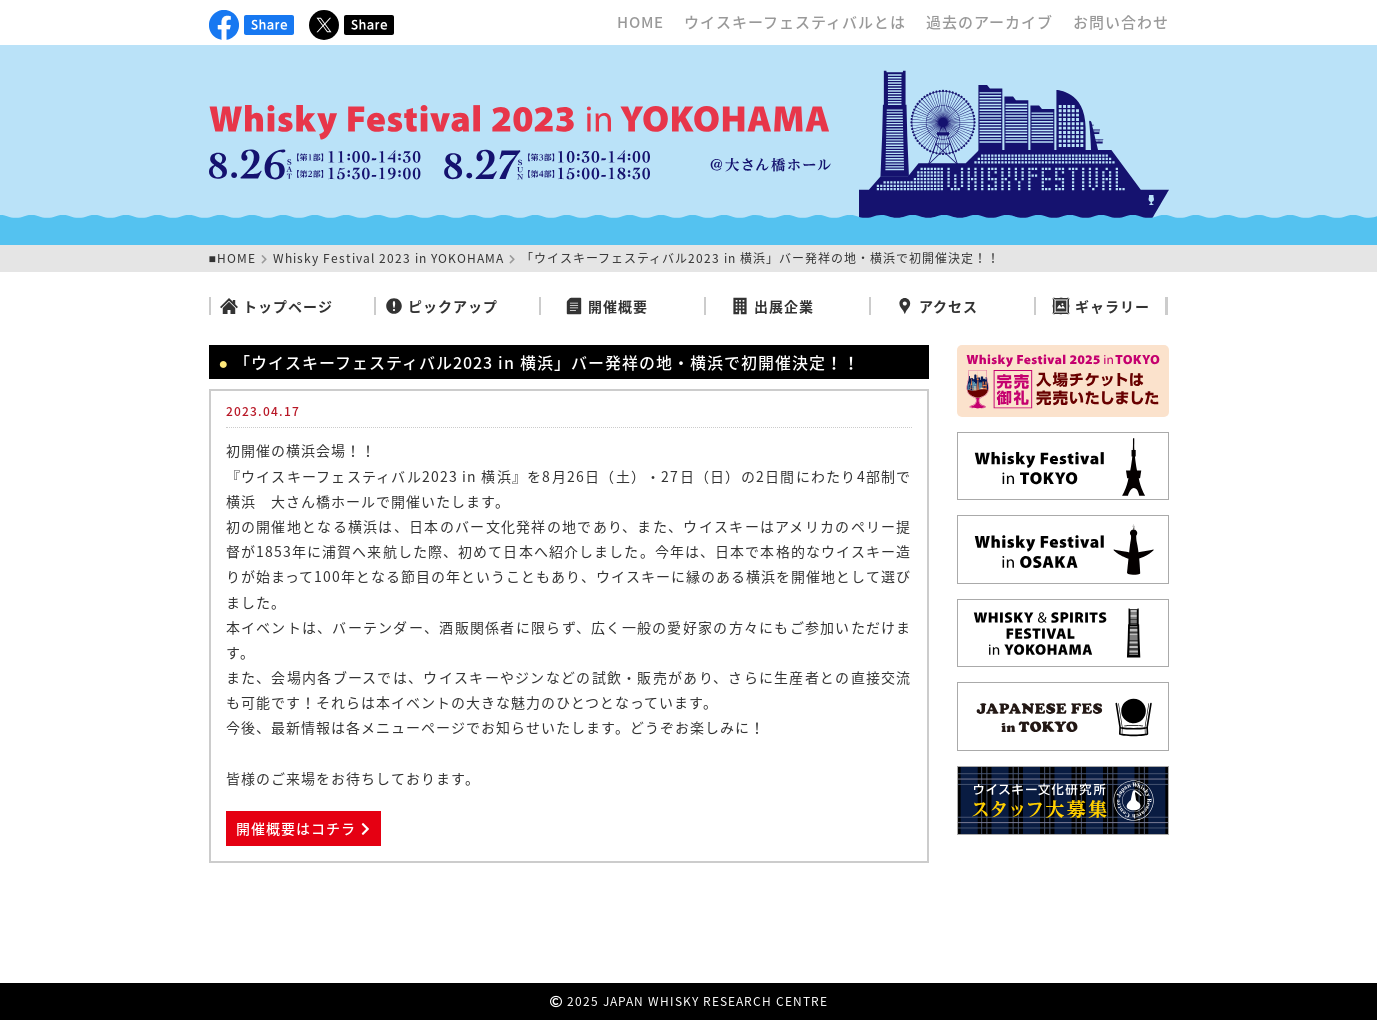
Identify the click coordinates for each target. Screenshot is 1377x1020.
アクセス (937, 306)
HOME (640, 22)
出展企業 (772, 306)
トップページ (276, 306)
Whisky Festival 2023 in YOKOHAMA (388, 258)
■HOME (232, 258)
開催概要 (606, 306)
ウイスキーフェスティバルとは (795, 22)
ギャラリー (1101, 306)
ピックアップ (441, 306)
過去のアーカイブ (989, 22)
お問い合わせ (1121, 22)
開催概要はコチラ (303, 828)
